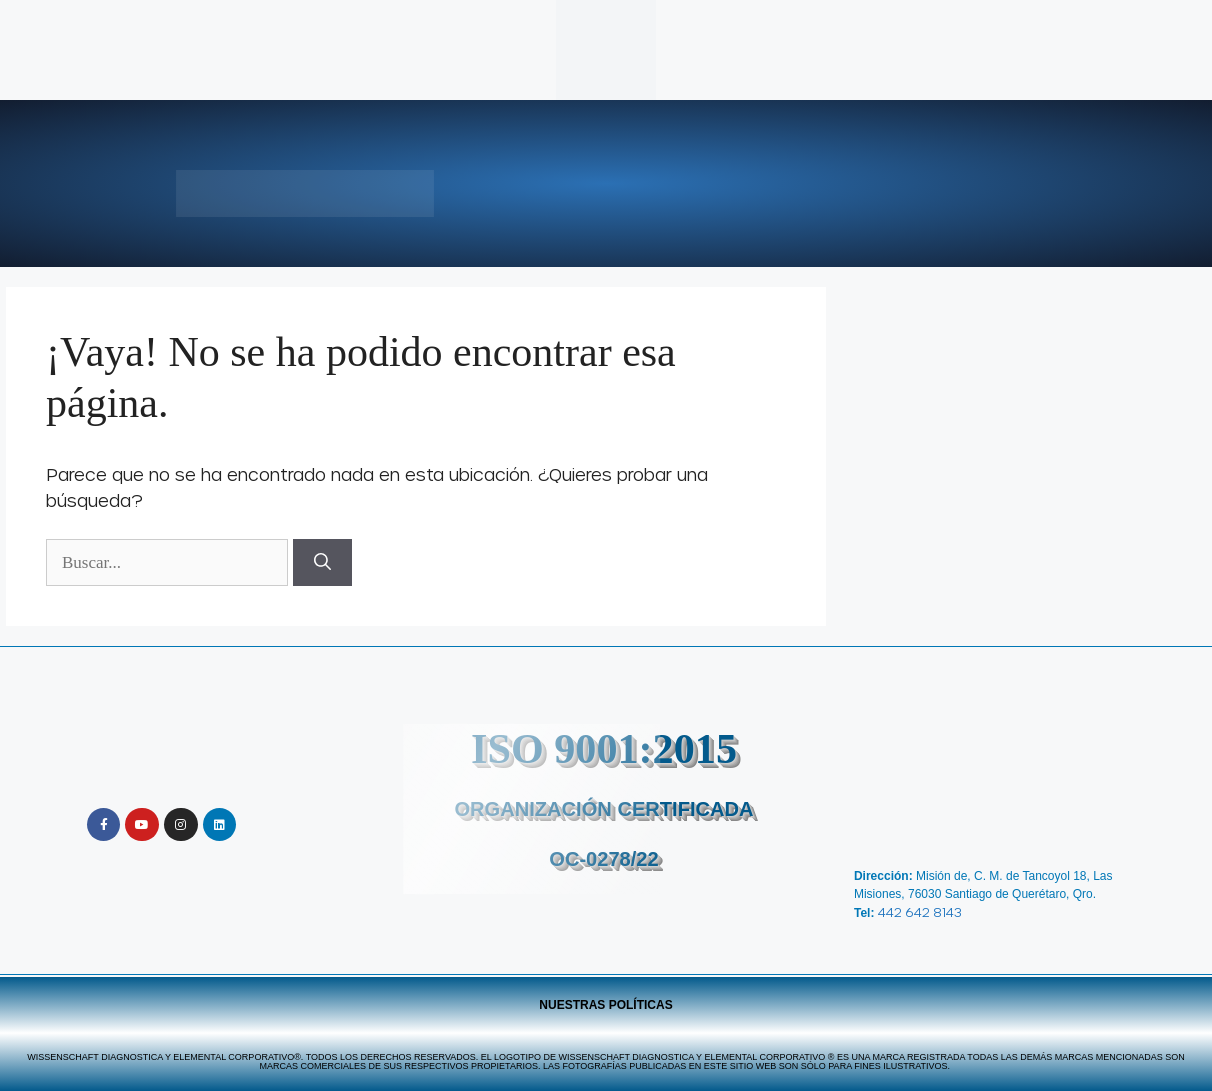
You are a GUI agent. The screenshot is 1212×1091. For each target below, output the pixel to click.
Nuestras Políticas (605, 1005)
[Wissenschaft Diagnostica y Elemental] (1006, 772)
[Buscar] (322, 563)
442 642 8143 (920, 912)
